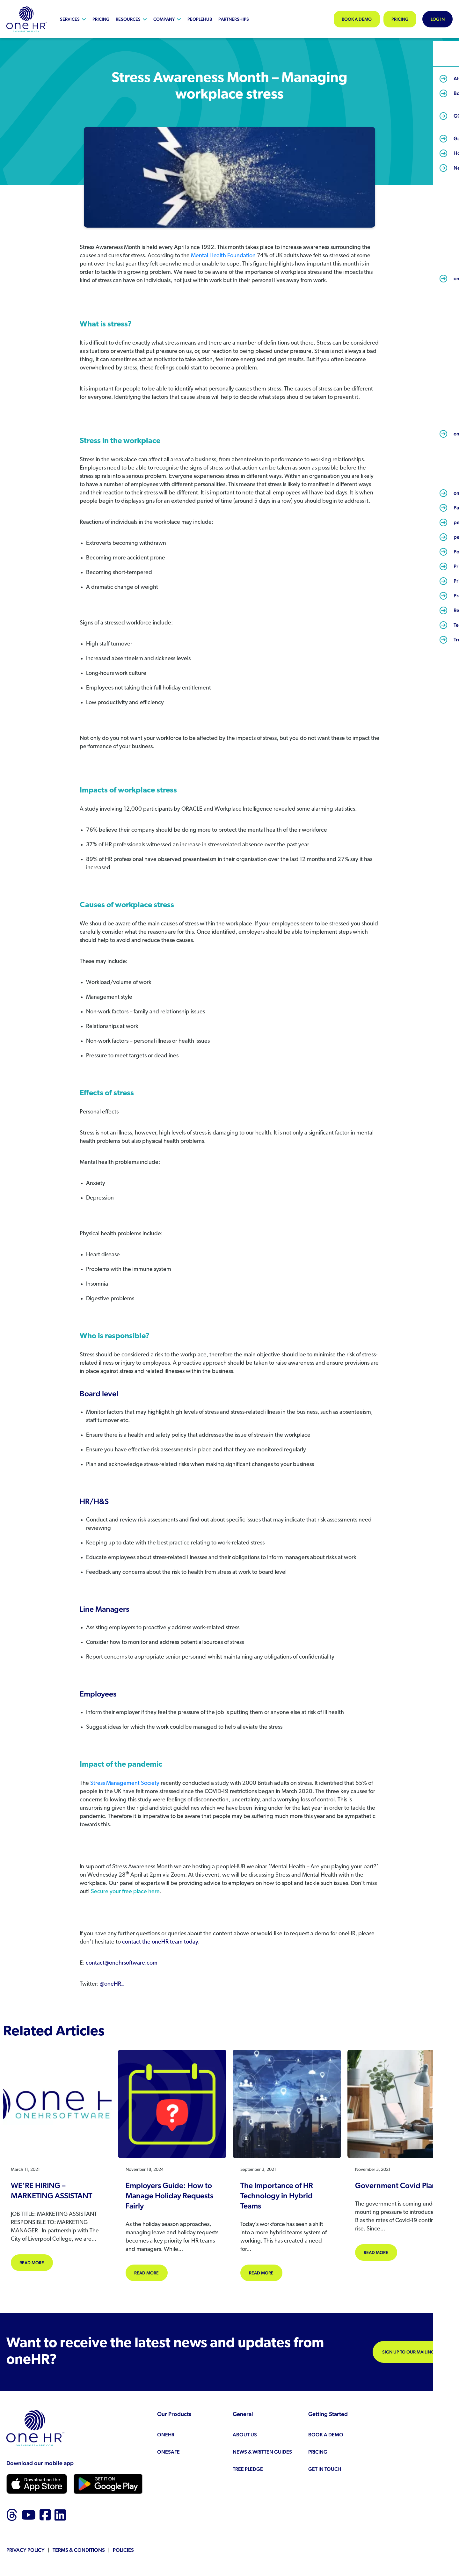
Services (70, 19)
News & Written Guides (262, 2452)
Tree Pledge (248, 2470)
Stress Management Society (124, 1783)
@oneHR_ (112, 1984)
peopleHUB (199, 19)
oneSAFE (168, 2452)
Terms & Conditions (79, 2551)
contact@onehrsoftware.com (121, 1963)
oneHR (166, 2435)
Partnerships (233, 19)
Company (164, 19)
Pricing (100, 19)
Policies (123, 2551)
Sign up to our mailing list (412, 2352)
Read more (37, 2262)
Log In (436, 19)
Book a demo (349, 19)
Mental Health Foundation (223, 256)
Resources (128, 19)
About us (245, 2435)
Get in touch (325, 2470)
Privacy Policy (25, 2551)
